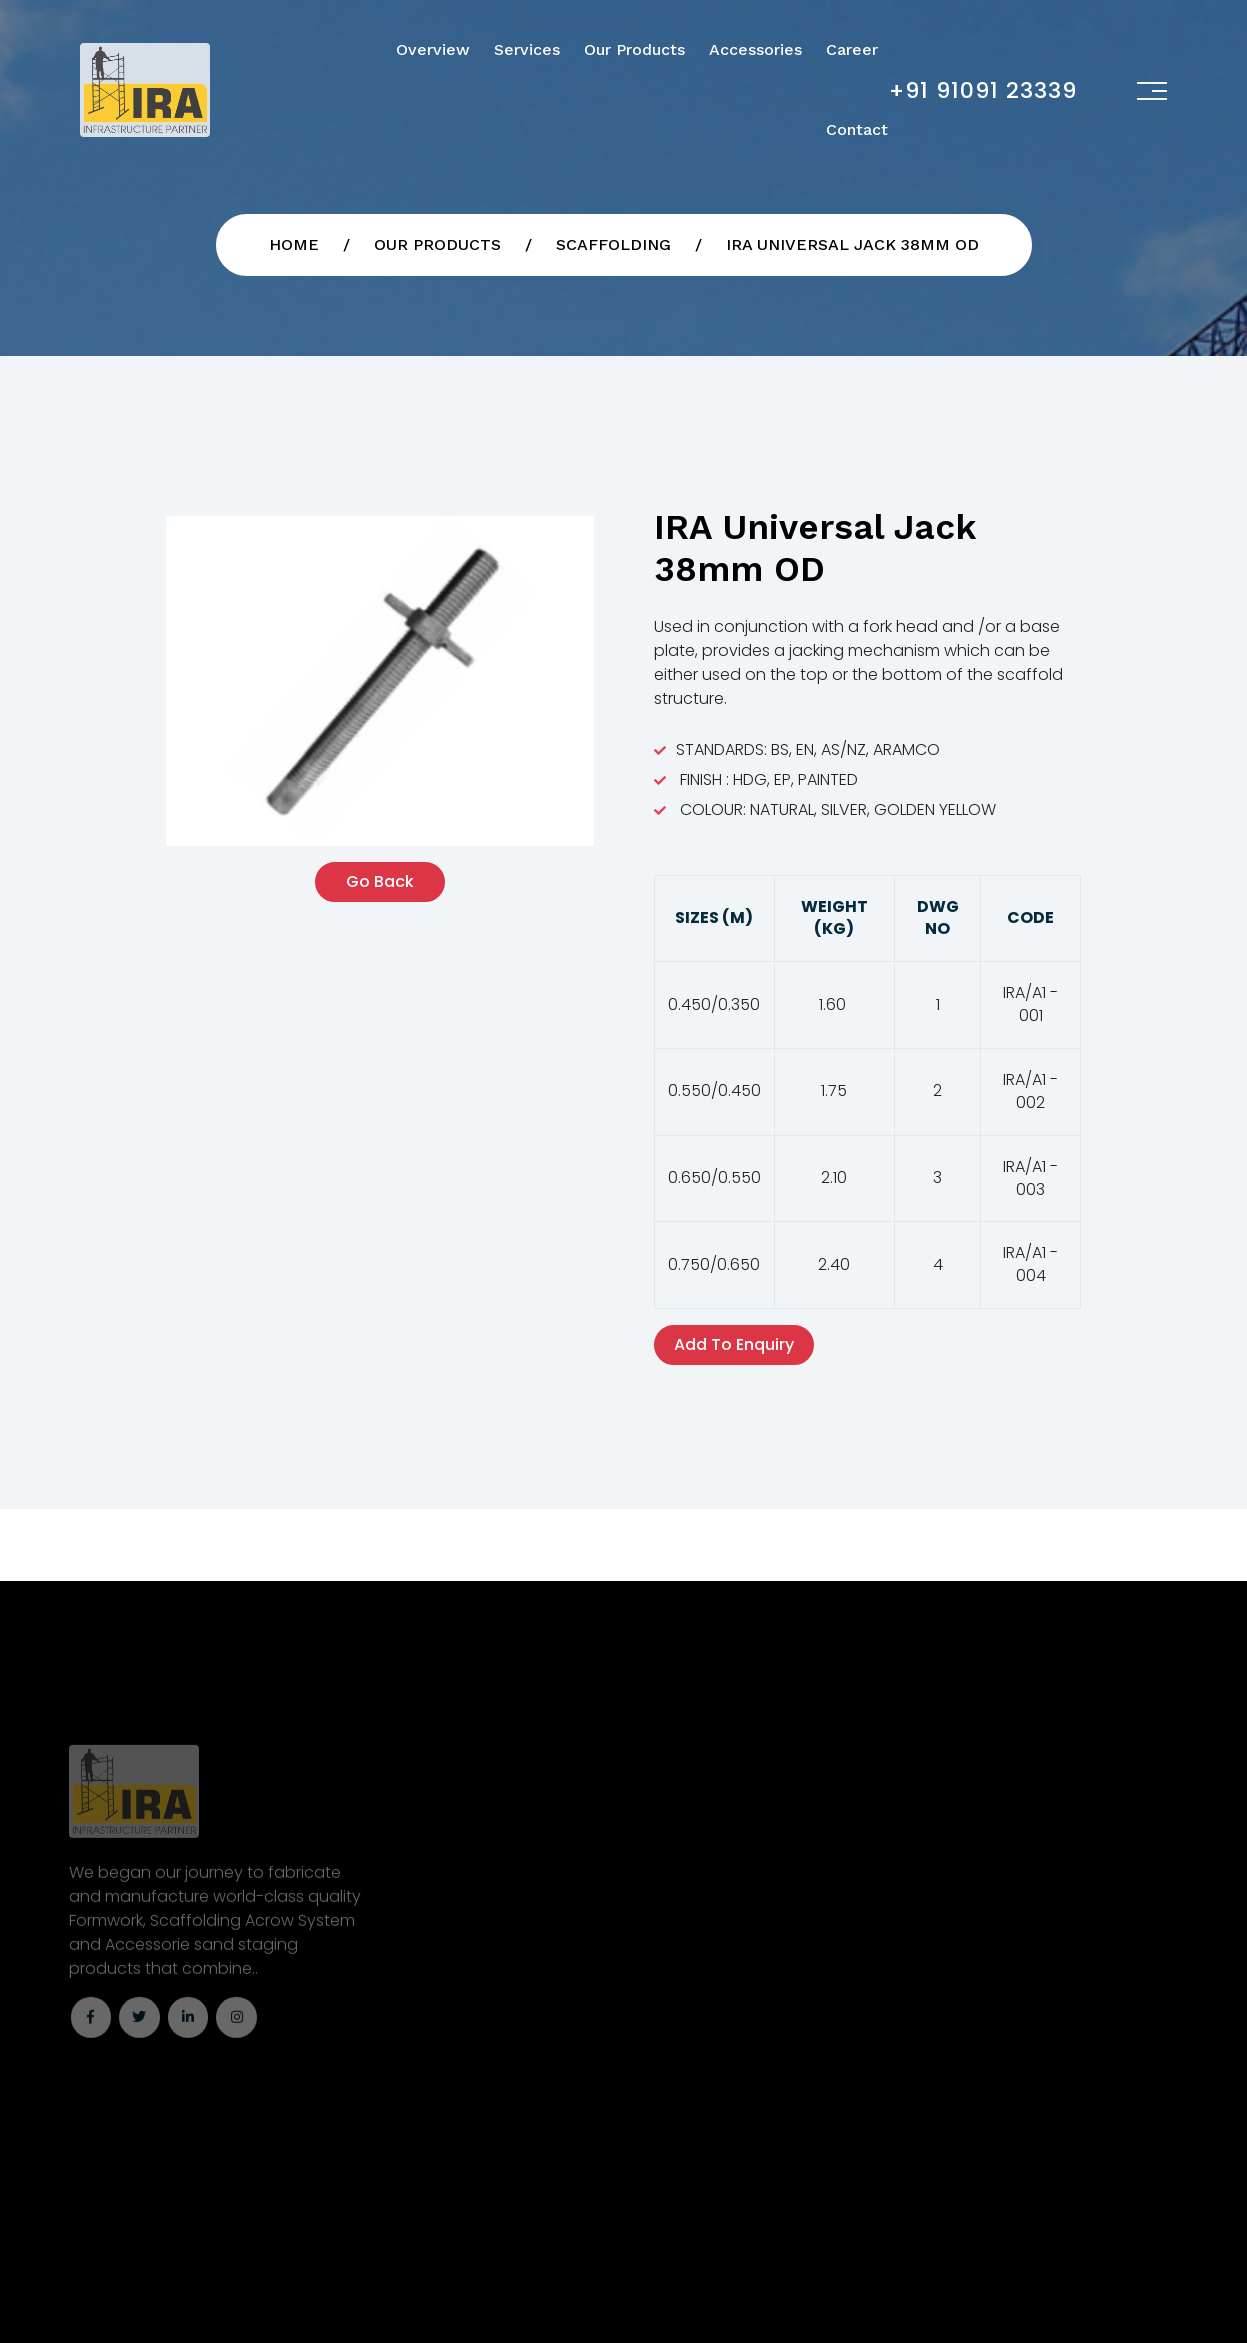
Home (294, 244)
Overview (433, 49)
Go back (380, 881)
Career (852, 49)
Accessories (755, 49)
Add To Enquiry (734, 1344)
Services (527, 49)
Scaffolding (613, 244)
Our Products (634, 49)
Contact (857, 129)
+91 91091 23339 (983, 90)
